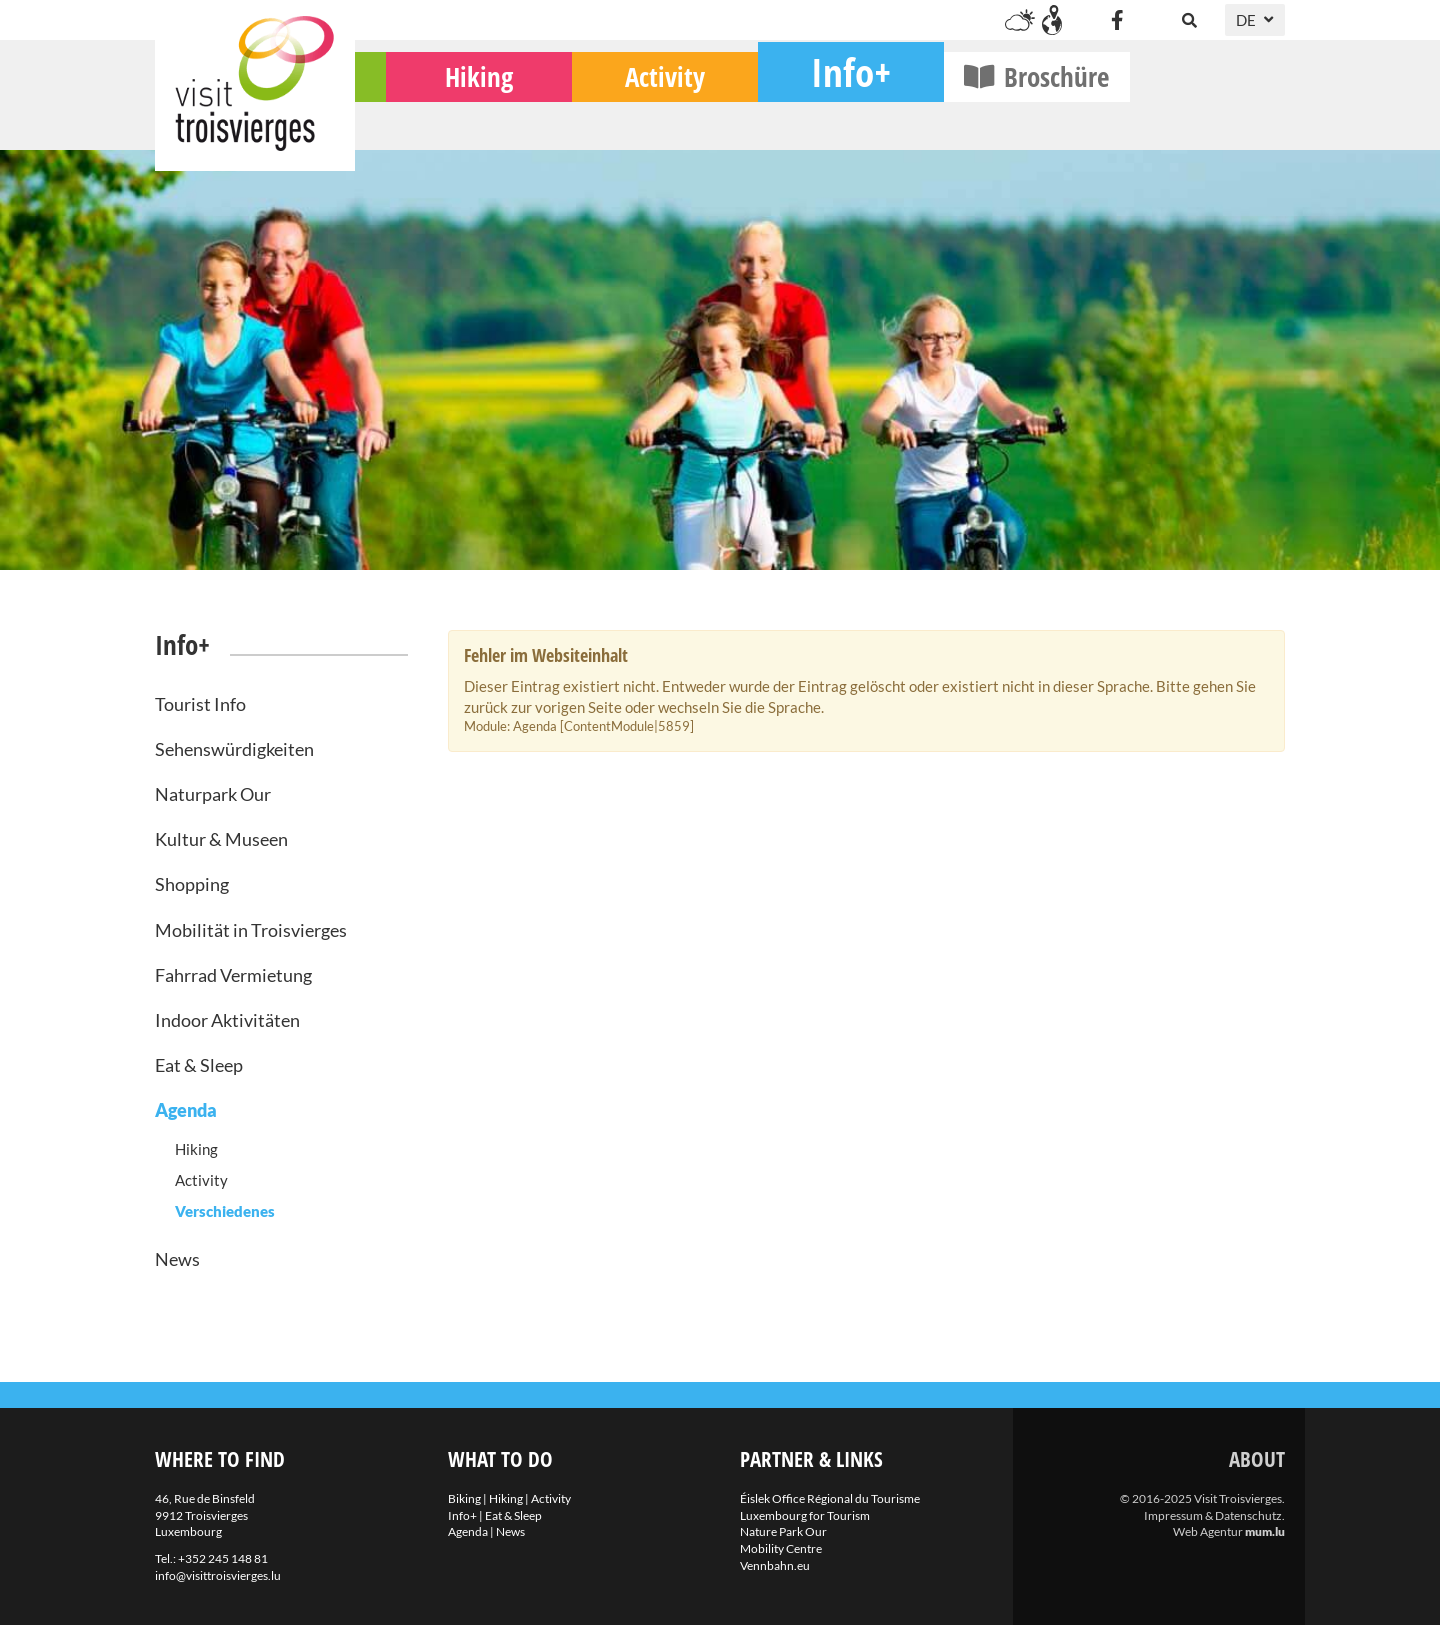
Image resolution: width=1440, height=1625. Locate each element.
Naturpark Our (213, 794)
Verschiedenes (225, 1211)
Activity (820, 120)
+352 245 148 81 (223, 1558)
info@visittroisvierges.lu (218, 1575)
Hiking (634, 120)
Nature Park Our (783, 1531)
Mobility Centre (781, 1548)
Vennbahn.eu (775, 1565)
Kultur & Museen (221, 839)
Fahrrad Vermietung (233, 975)
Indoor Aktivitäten (227, 1020)
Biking (448, 120)
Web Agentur (1208, 1531)
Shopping (192, 884)
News (177, 1259)
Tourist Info (200, 704)
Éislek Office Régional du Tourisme (830, 1498)
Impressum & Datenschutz (1213, 1515)
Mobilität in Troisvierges (251, 930)
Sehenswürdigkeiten (234, 749)
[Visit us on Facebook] (1117, 20)
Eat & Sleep (199, 1065)
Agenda (186, 1110)
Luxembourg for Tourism (805, 1515)
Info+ (1006, 115)
